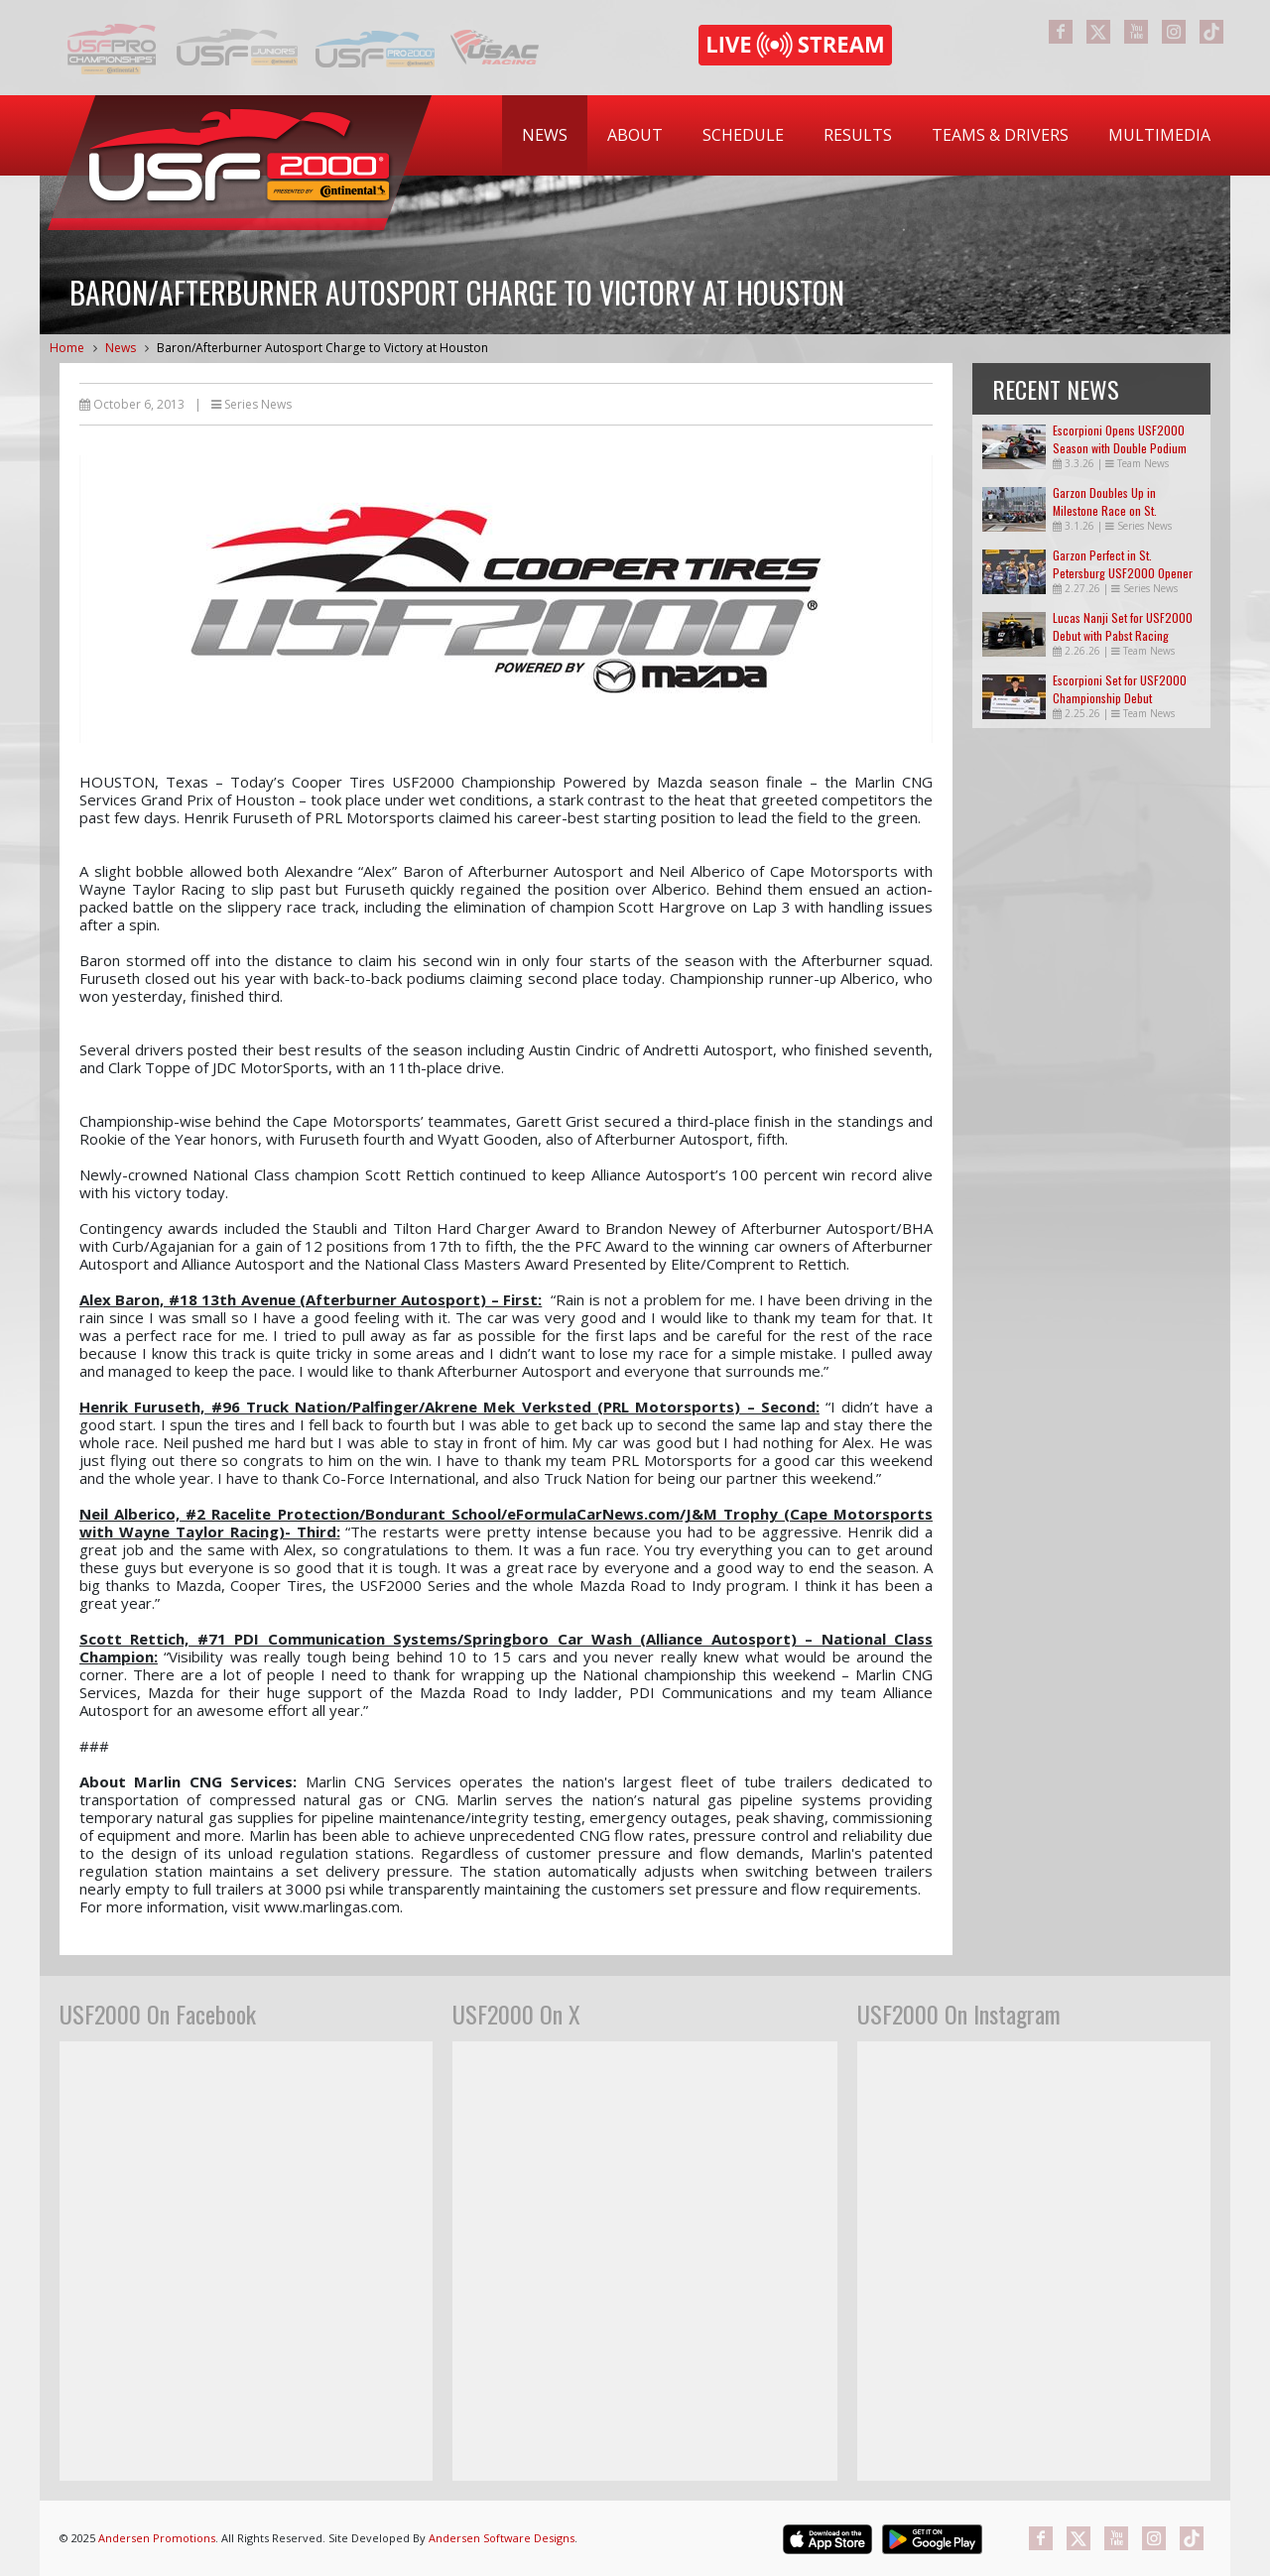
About (635, 135)
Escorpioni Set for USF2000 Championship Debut (1120, 689)
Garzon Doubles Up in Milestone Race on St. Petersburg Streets (1105, 510)
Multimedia (1159, 135)
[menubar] (866, 135)
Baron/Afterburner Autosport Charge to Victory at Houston (322, 347)
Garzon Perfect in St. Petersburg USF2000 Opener (1123, 564)
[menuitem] (544, 135)
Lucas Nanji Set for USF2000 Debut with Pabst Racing (1123, 626)
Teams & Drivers (1000, 135)
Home (67, 347)
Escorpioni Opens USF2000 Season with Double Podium (1120, 439)
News (545, 135)
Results (858, 135)
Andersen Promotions (156, 2537)
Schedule (743, 135)
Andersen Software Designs (501, 2537)
